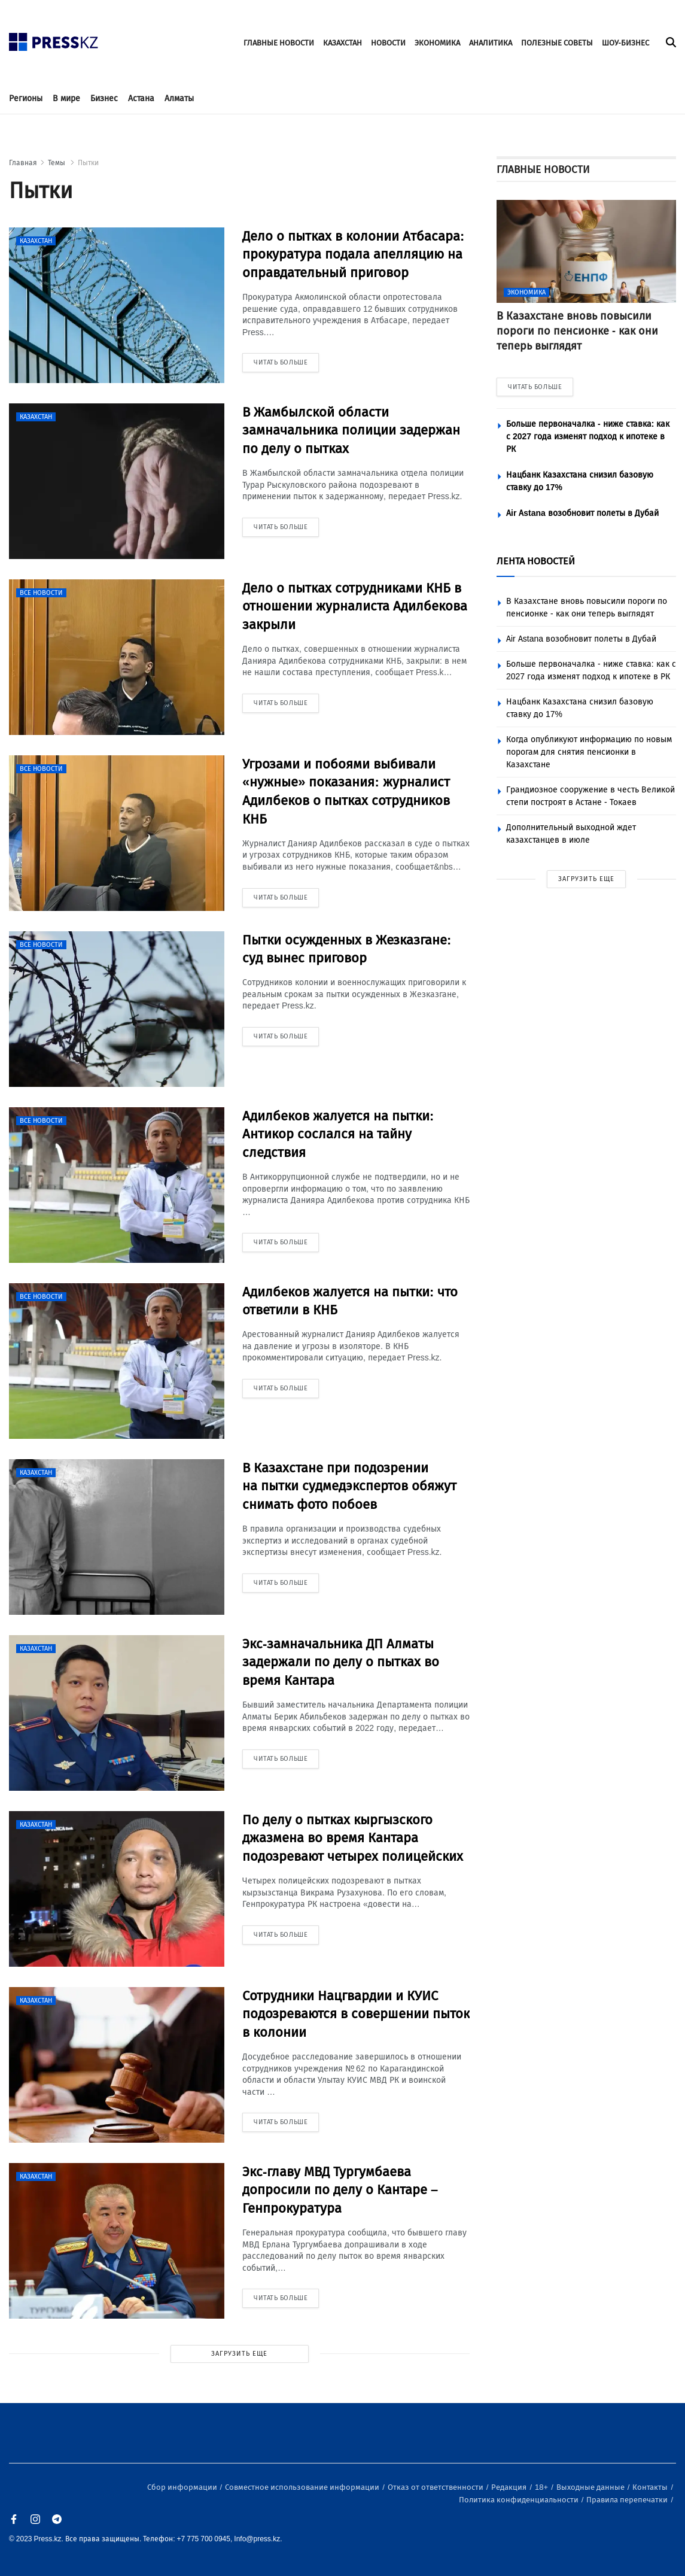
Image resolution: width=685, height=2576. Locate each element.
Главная (23, 163)
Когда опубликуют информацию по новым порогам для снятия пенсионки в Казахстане (589, 752)
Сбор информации (183, 2487)
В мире (66, 98)
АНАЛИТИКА (490, 42)
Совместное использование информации (303, 2487)
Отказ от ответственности (436, 2487)
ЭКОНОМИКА (437, 42)
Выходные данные (591, 2487)
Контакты (650, 2487)
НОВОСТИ (388, 42)
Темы (57, 163)
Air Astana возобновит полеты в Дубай (582, 513)
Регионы (25, 98)
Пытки (88, 163)
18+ (542, 2487)
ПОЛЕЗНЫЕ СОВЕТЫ (557, 42)
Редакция (509, 2487)
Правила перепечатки (627, 2499)
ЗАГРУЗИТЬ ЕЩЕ (239, 2354)
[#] (54, 38)
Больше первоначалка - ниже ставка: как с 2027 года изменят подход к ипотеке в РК (587, 436)
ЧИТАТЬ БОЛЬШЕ (535, 387)
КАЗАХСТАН (342, 42)
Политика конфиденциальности (519, 2499)
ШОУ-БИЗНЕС (625, 42)
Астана (141, 98)
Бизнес (104, 98)
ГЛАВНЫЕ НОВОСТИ (278, 42)
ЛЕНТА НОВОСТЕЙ (536, 561)
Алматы (179, 98)
